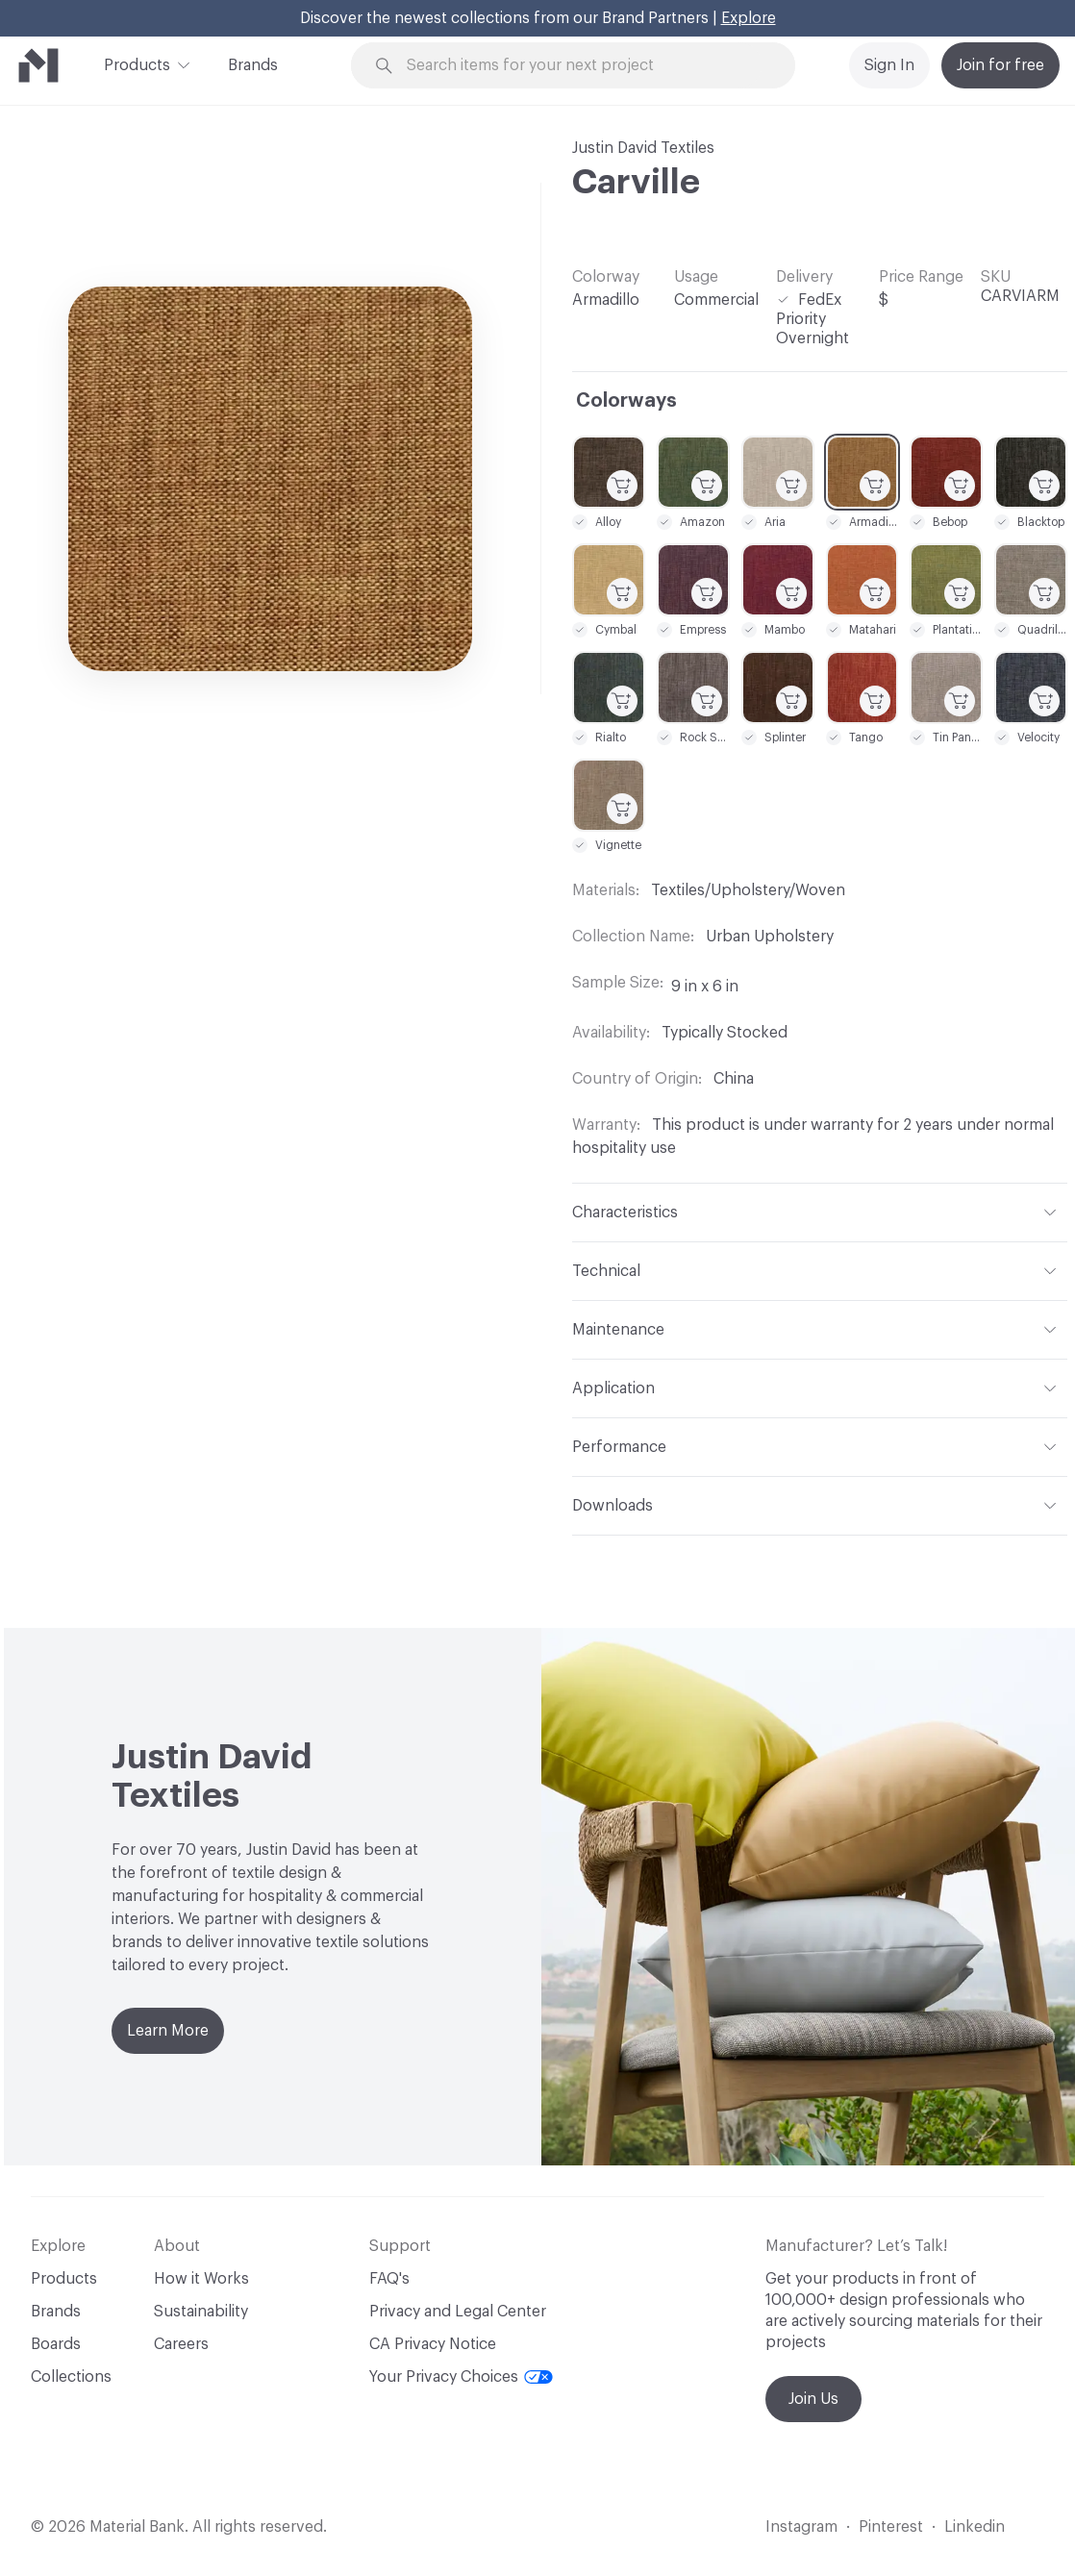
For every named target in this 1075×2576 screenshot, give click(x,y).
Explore (748, 18)
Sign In (889, 65)
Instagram (801, 2527)
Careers (181, 2344)
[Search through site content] (584, 66)
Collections (71, 2377)
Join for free (1000, 65)
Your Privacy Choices (461, 2377)
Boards (56, 2344)
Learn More (168, 2030)
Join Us (813, 2399)
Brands (253, 65)
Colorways (626, 401)
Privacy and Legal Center (457, 2311)
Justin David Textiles (643, 148)
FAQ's (389, 2279)
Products (137, 63)
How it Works (201, 2279)
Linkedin (974, 2527)
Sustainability (201, 2311)
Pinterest (891, 2527)
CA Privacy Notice (432, 2344)
